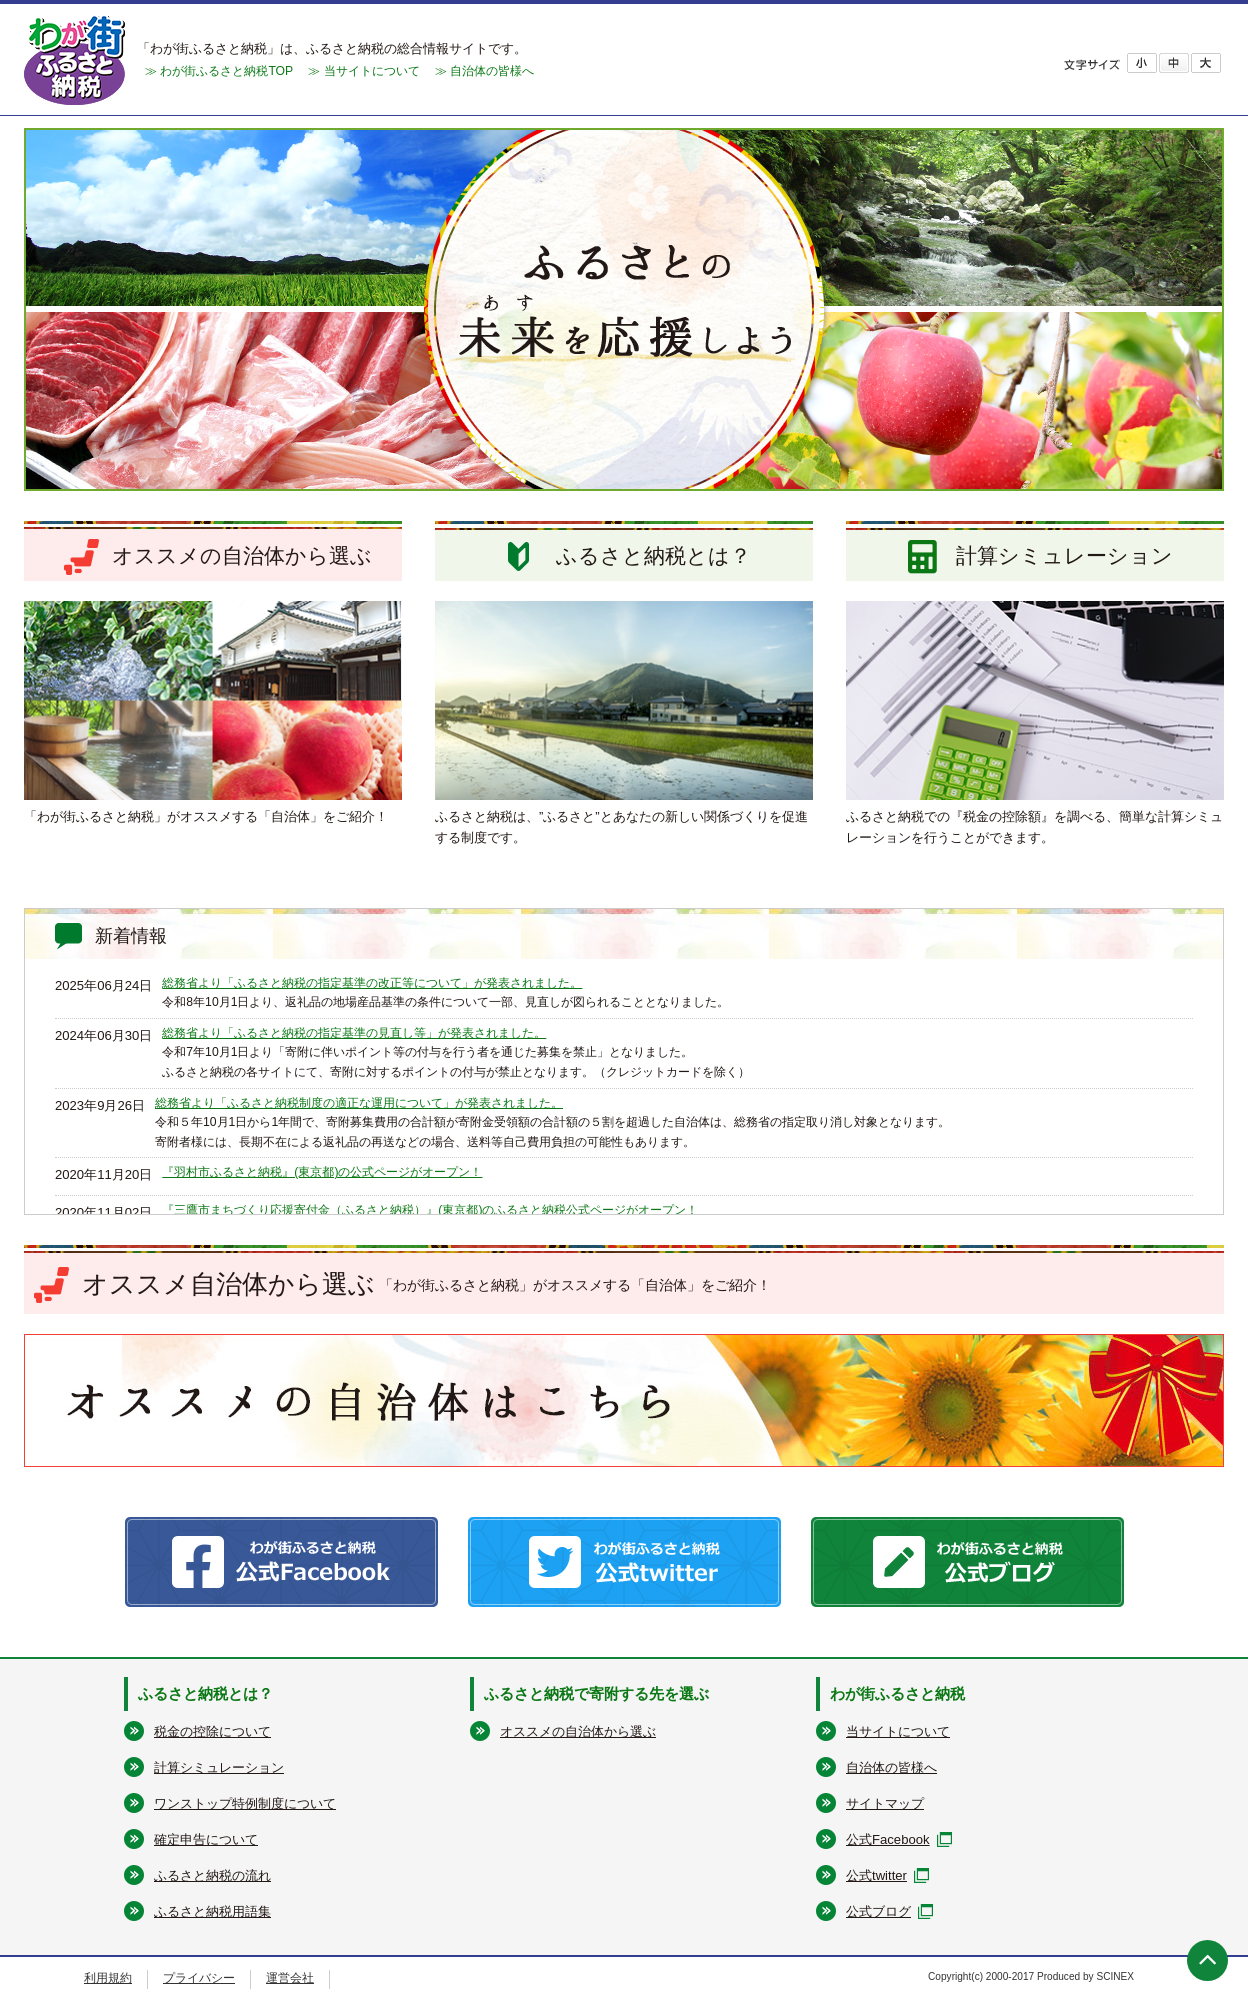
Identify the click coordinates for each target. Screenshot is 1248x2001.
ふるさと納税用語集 (212, 1911)
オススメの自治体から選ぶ (578, 1731)
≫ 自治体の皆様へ (484, 71)
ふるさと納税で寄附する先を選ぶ (596, 1693)
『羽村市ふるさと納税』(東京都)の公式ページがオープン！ (322, 1172)
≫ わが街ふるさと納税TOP (219, 71)
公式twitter (876, 1875)
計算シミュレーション (219, 1767)
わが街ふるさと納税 (897, 1693)
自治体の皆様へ (891, 1767)
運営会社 (290, 1978)
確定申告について (206, 1839)
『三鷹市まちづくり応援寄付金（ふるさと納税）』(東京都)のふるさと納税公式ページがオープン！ (430, 1210)
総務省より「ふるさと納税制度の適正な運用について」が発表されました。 (359, 1103)
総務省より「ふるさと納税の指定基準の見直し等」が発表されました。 (354, 1033)
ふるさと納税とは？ (205, 1693)
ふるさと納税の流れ (212, 1875)
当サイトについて (898, 1731)
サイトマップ (885, 1803)
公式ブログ (878, 1911)
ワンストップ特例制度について (245, 1803)
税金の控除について (212, 1731)
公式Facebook (888, 1839)
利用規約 (108, 1978)
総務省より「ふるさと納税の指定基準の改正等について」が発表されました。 (372, 983)
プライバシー (199, 1978)
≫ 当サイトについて (363, 71)
